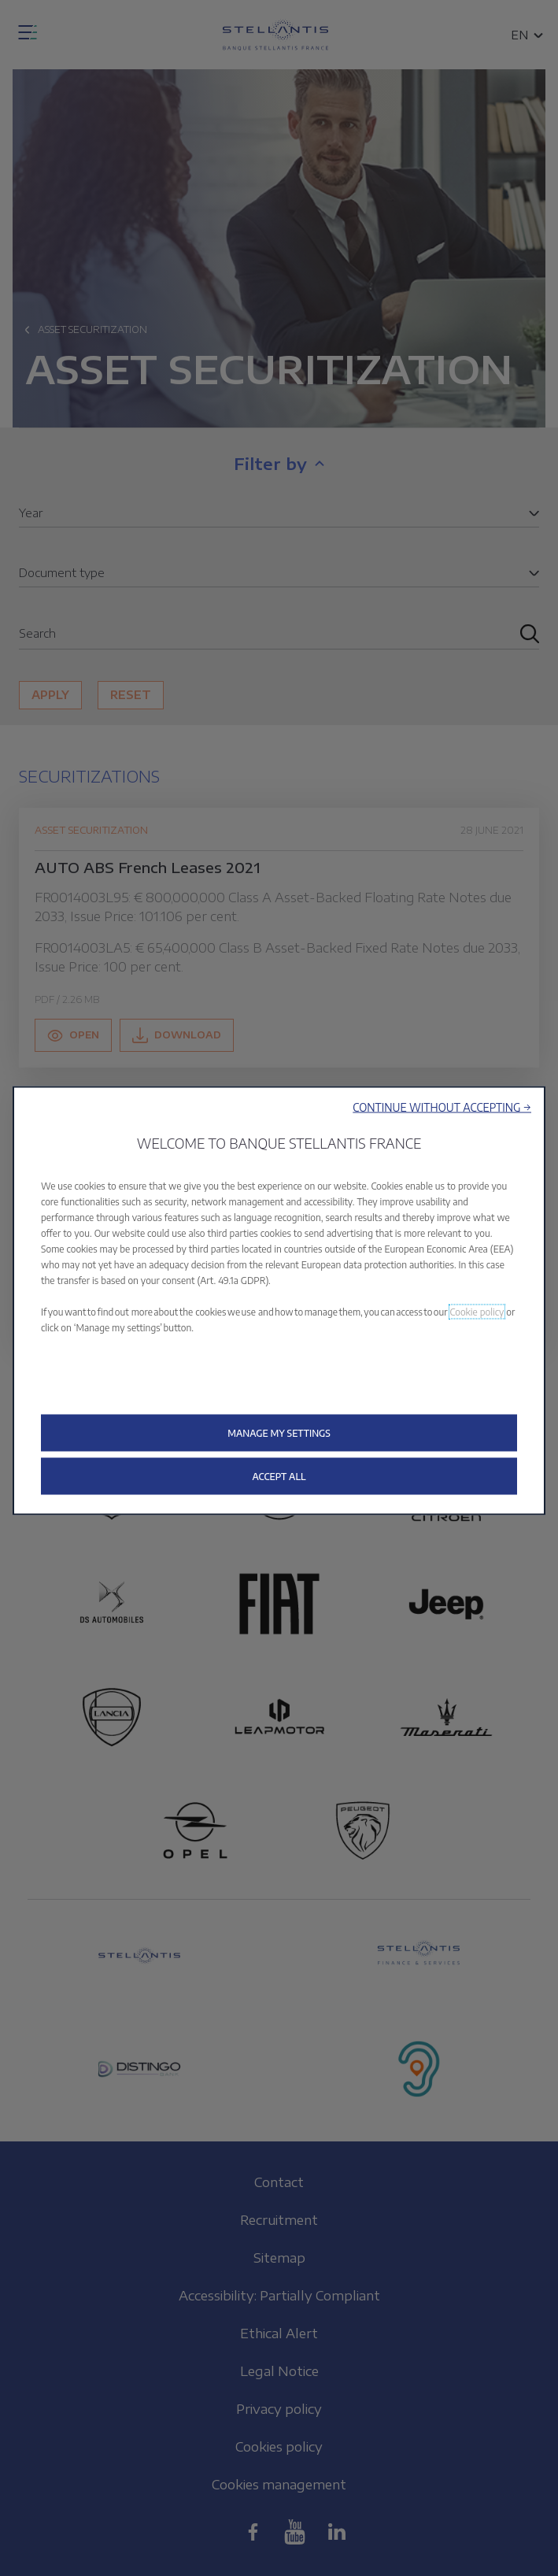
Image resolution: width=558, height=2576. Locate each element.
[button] (442, 1107)
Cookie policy (477, 1312)
